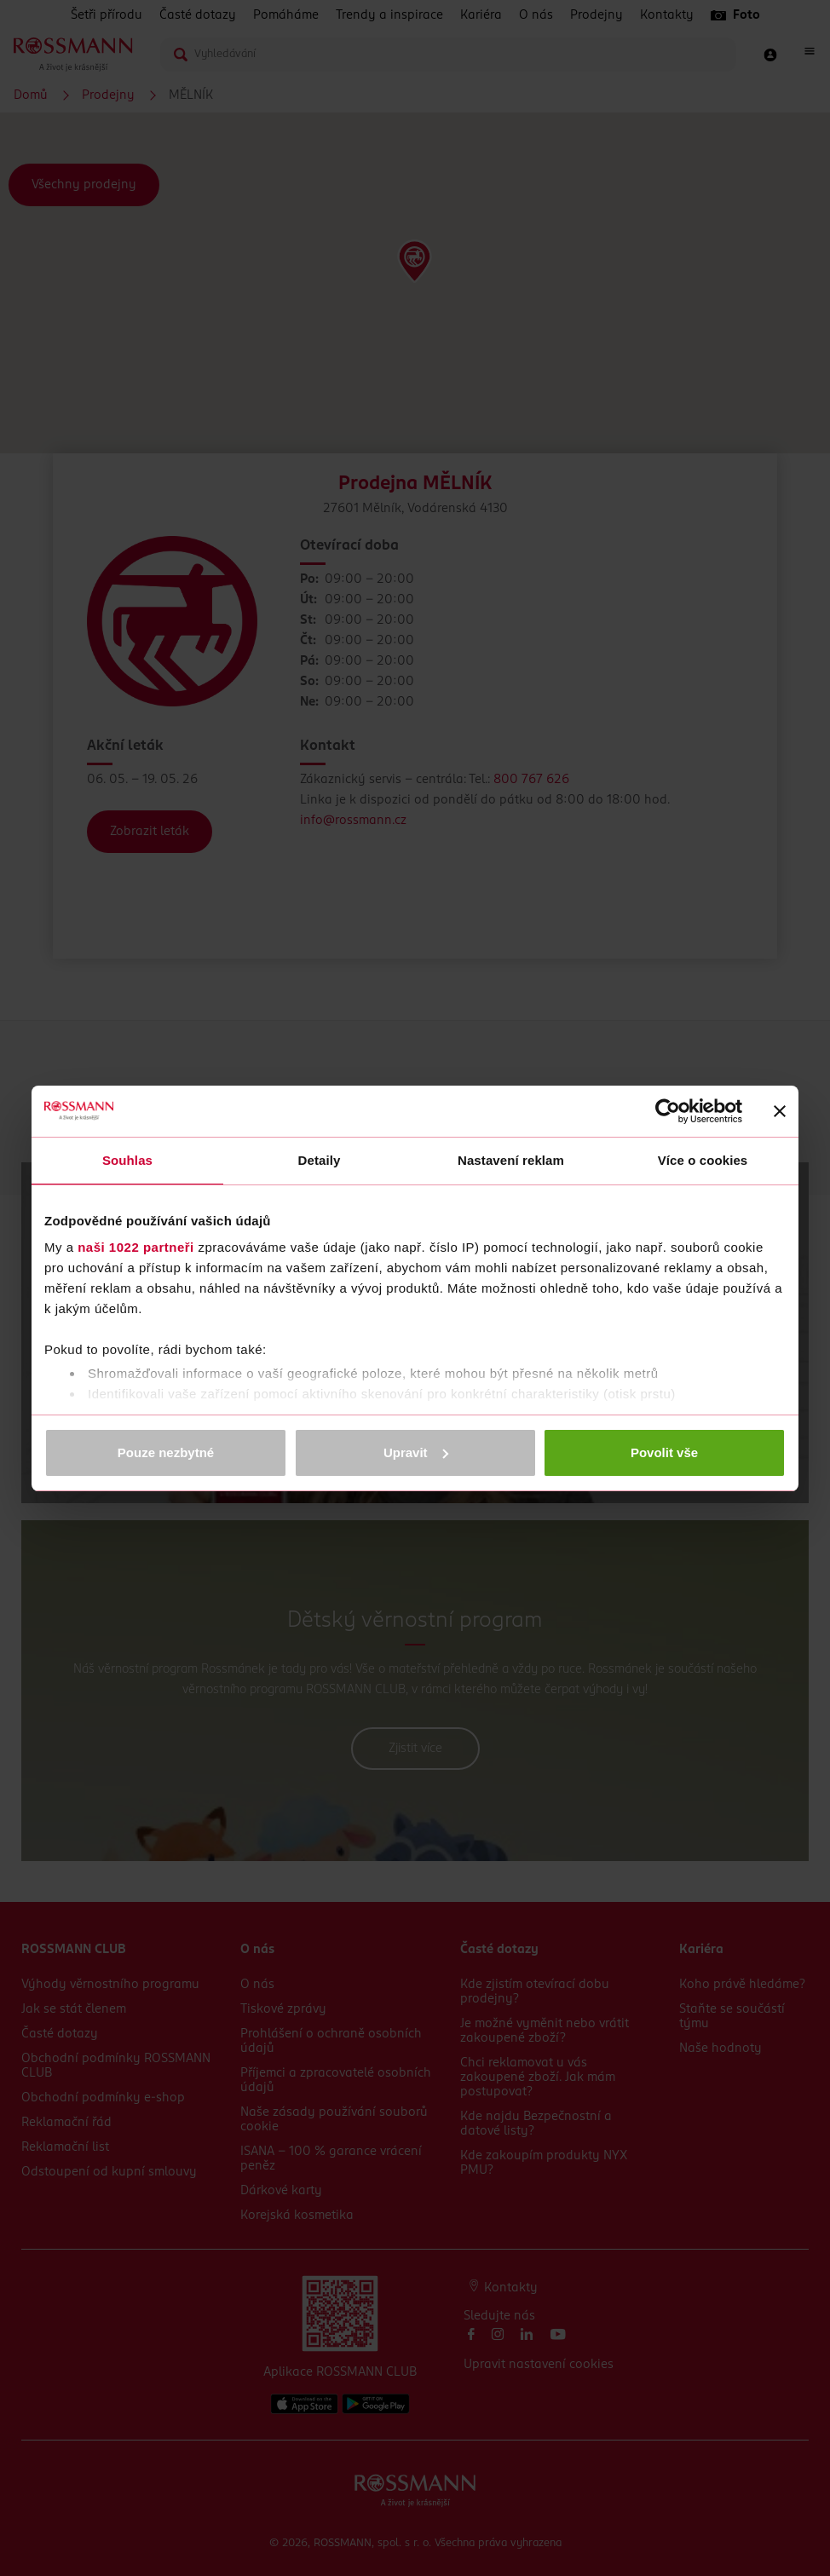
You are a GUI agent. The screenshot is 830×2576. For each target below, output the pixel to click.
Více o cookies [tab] (703, 1160)
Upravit (415, 1452)
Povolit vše (664, 1452)
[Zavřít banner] (780, 1111)
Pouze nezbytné (166, 1452)
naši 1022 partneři (136, 1247)
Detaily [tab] (319, 1160)
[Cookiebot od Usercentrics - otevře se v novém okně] (667, 1111)
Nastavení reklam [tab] (511, 1160)
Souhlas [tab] (127, 1160)
